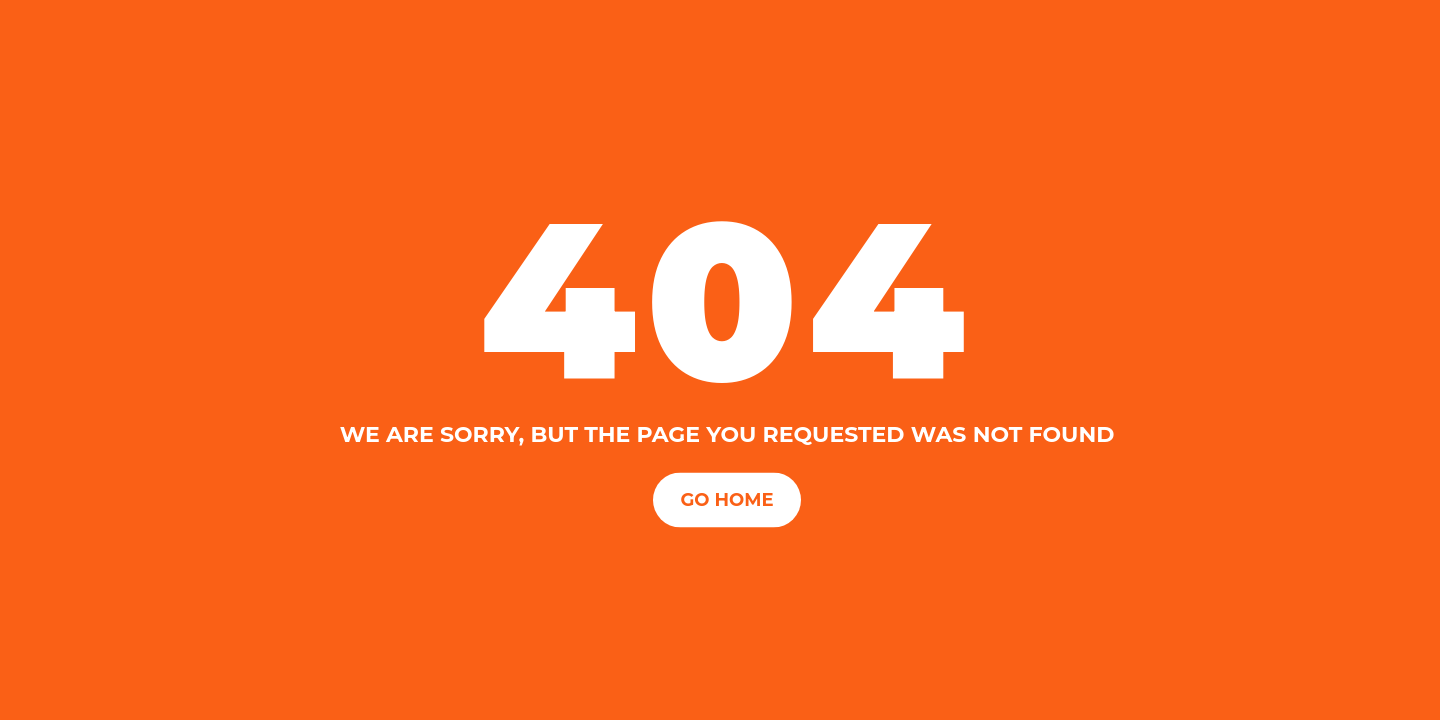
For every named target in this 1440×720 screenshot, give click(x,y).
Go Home (726, 499)
